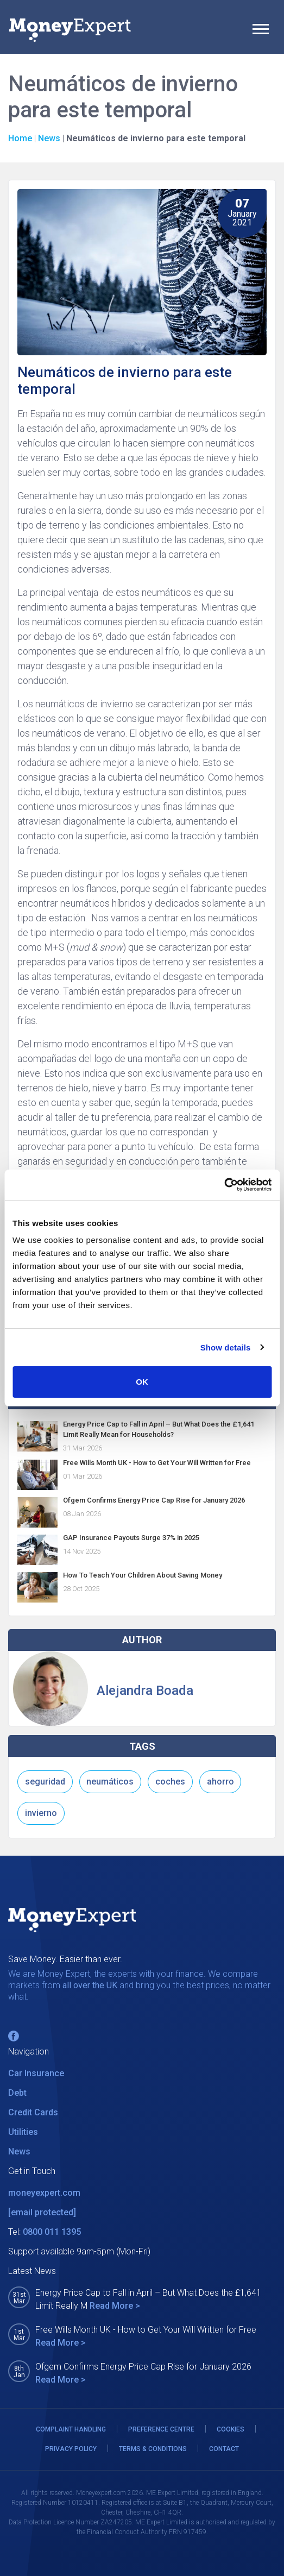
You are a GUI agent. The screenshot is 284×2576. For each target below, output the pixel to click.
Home (20, 138)
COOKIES (230, 2429)
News (49, 138)
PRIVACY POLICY (71, 2449)
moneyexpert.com (44, 2193)
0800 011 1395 (52, 2232)
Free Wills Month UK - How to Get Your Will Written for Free (157, 1463)
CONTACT (224, 2449)
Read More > (115, 2306)
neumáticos (110, 1781)
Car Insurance (36, 2073)
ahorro (220, 1781)
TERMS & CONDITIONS (153, 2449)
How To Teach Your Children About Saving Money (142, 1575)
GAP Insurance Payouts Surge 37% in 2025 (131, 1538)
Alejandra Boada (145, 1690)
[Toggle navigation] (260, 30)
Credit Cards (33, 2112)
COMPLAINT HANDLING (71, 2429)
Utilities (23, 2132)
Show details (225, 1347)
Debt (17, 2093)
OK (142, 1381)
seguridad (45, 1781)
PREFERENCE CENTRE (161, 2429)
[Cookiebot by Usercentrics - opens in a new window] (224, 1185)
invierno (41, 1813)
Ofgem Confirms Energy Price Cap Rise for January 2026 (154, 1500)
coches (170, 1781)
